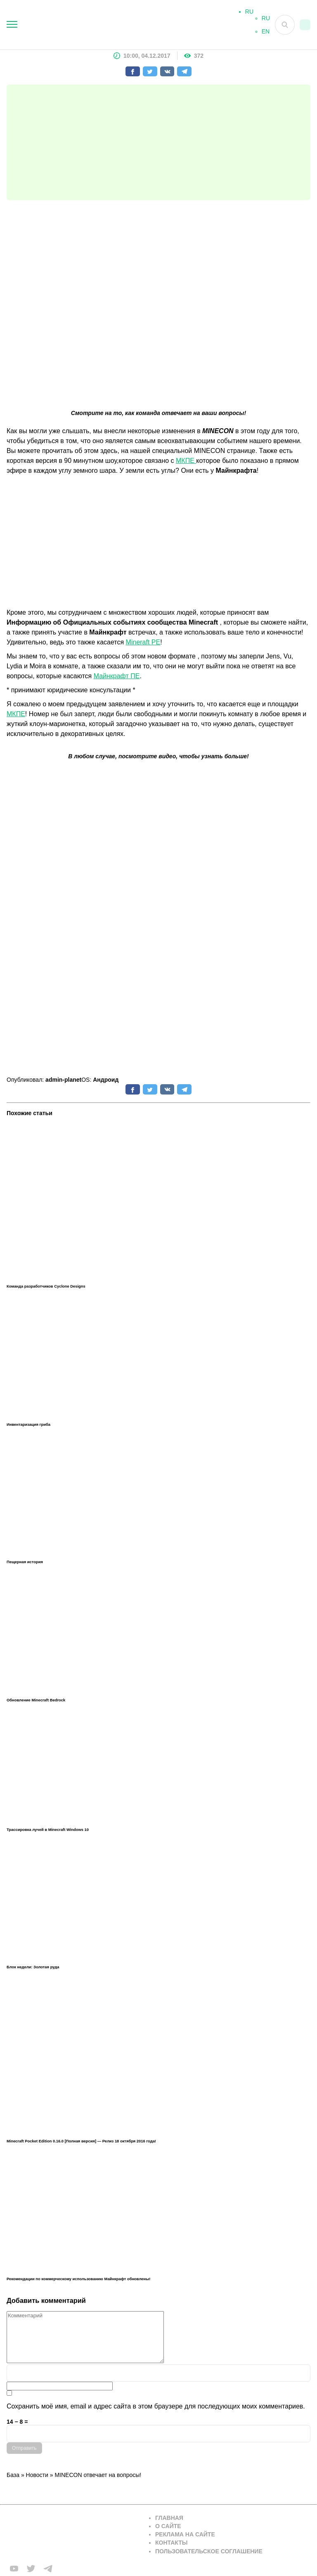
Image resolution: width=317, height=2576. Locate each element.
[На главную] (128, 24)
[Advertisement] (158, 142)
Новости (37, 2475)
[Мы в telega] (47, 2568)
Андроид (105, 1079)
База (13, 2475)
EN (266, 34)
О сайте (168, 2526)
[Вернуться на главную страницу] (73, 2534)
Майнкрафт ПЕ (117, 675)
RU (266, 21)
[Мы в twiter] (31, 2568)
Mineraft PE (143, 642)
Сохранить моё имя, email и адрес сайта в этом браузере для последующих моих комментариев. (156, 2406)
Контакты (171, 2542)
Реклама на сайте (185, 2534)
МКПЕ (186, 460)
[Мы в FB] (14, 2568)
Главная (169, 2518)
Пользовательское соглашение (209, 2551)
